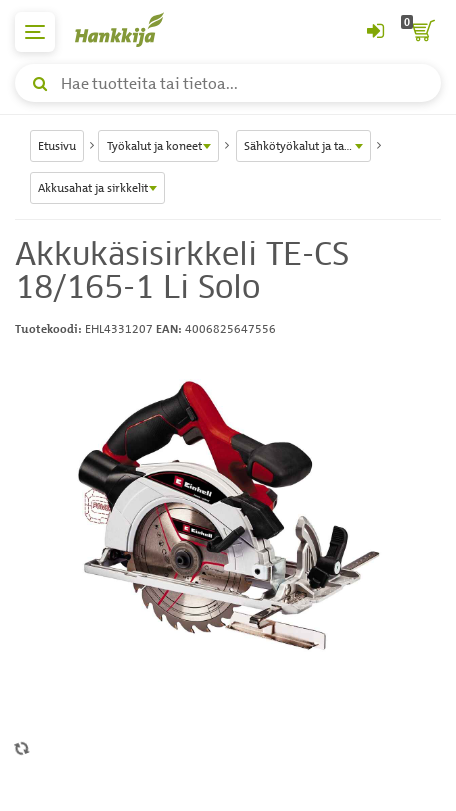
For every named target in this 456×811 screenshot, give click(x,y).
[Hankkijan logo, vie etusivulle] (130, 29)
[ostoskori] (421, 32)
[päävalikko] (35, 32)
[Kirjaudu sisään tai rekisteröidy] (375, 32)
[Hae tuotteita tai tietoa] (228, 83)
